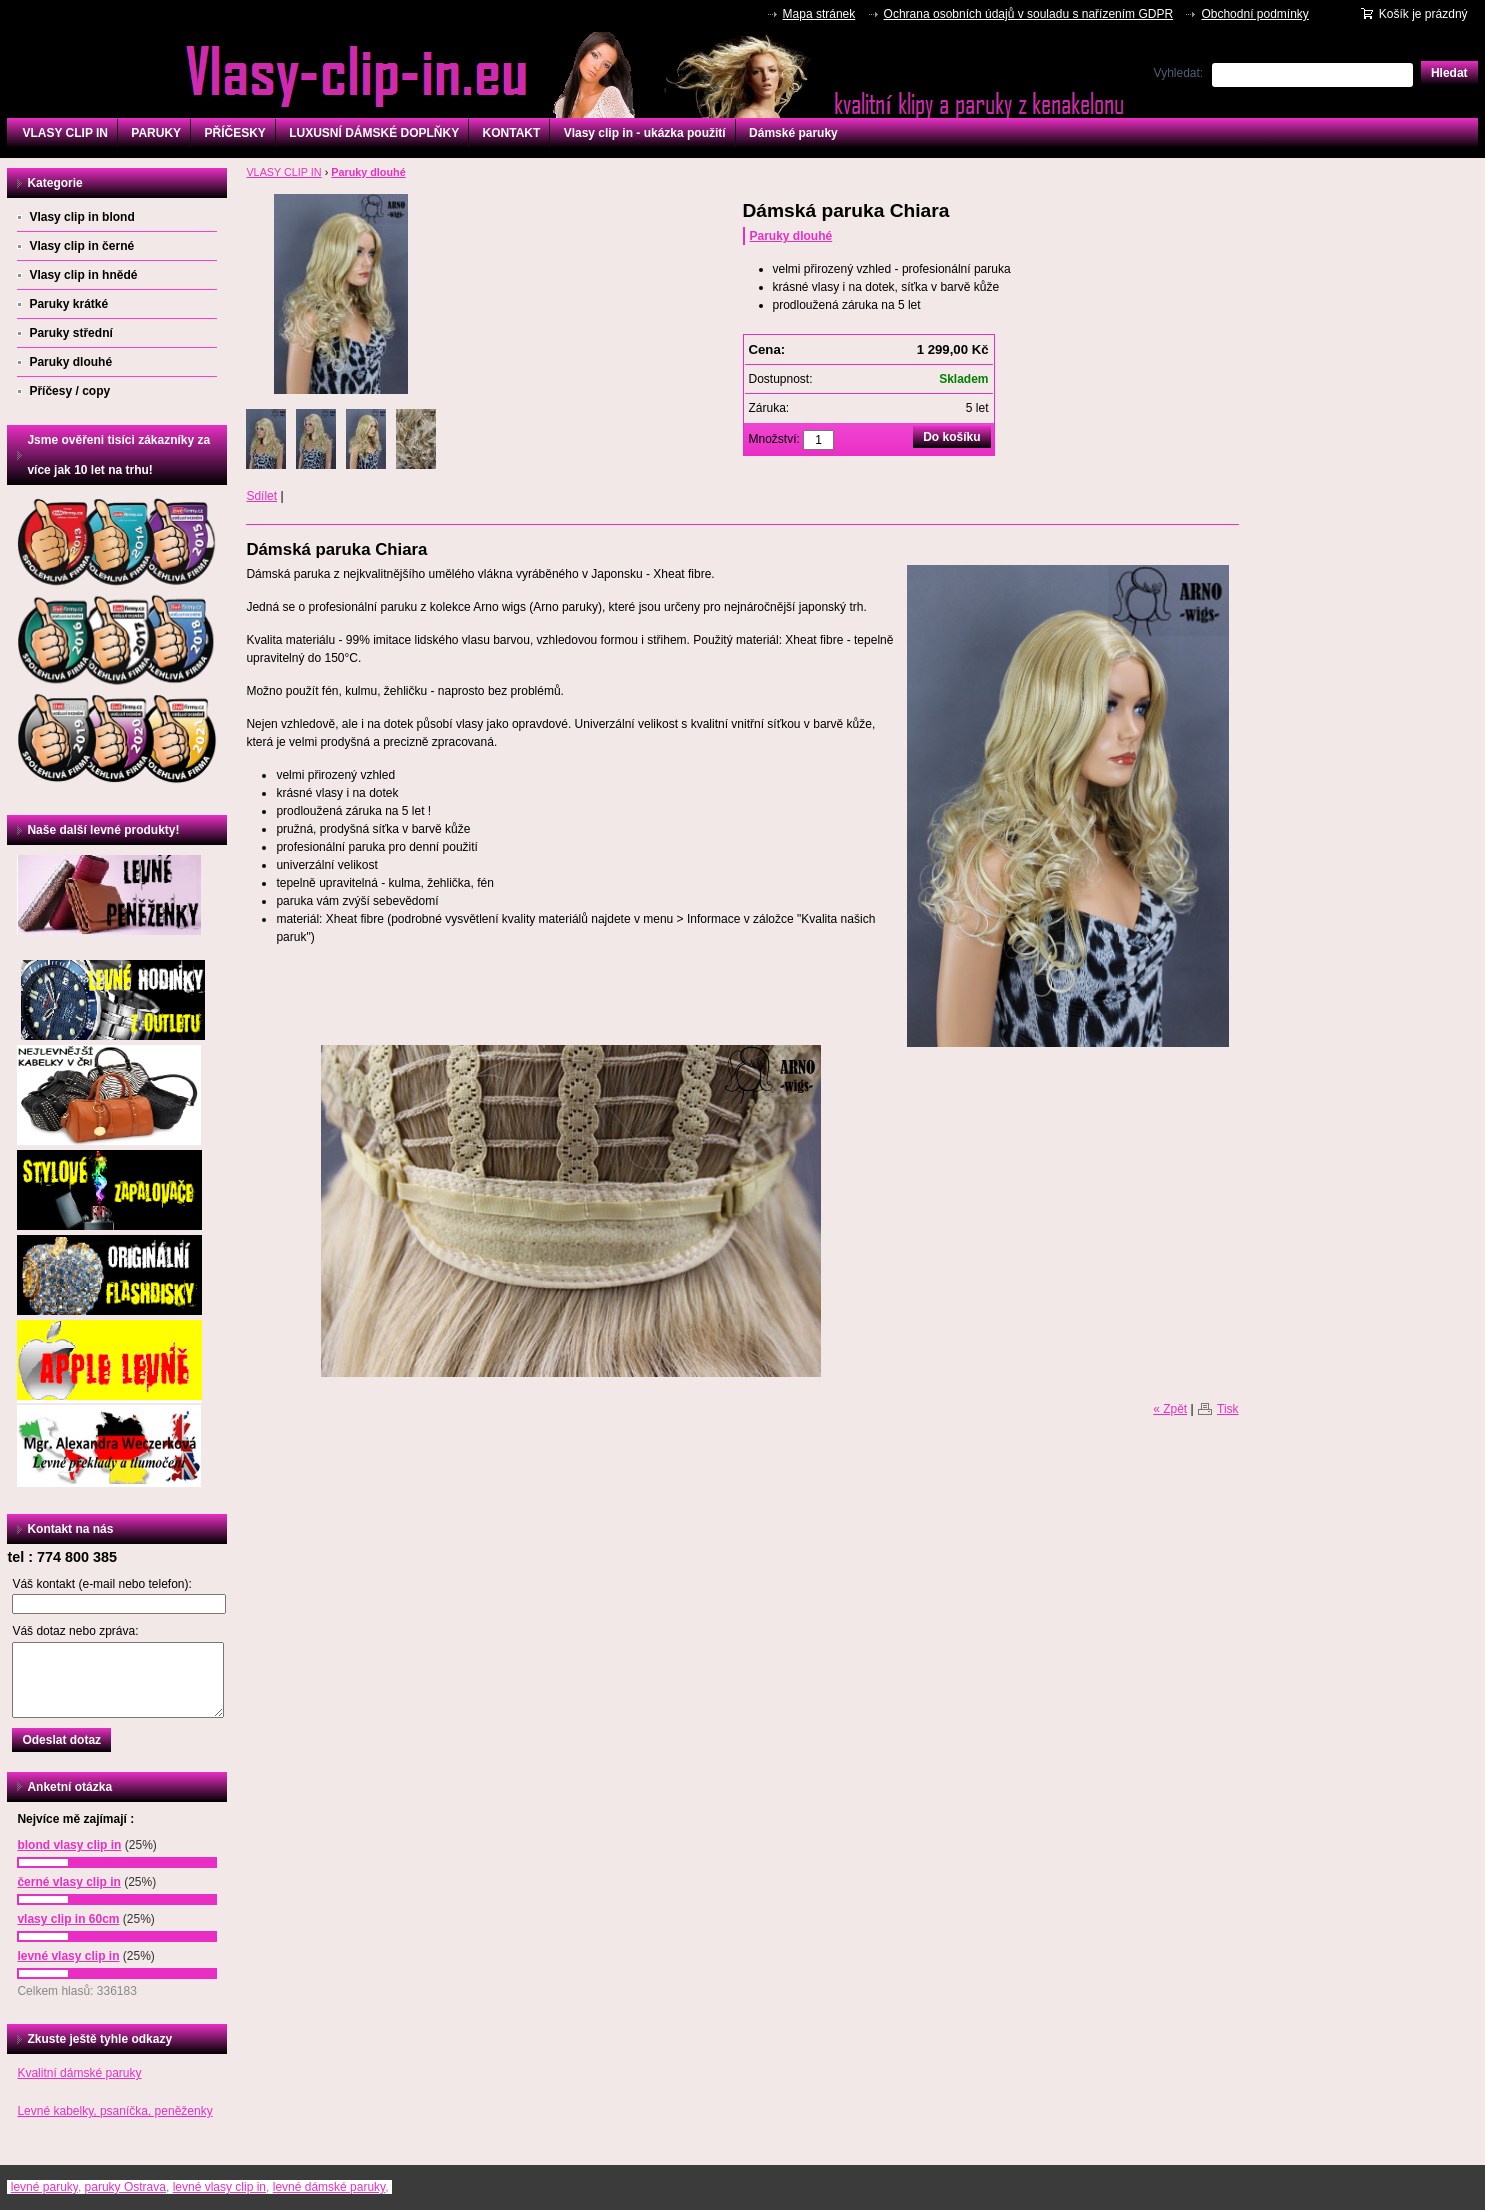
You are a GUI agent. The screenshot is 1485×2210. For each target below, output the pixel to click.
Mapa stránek (819, 14)
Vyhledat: (1179, 73)
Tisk (1228, 1409)
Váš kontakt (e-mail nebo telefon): (101, 1584)
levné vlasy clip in (68, 1956)
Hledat (1449, 73)
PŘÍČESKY (234, 133)
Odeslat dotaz (61, 1740)
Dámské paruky (793, 133)
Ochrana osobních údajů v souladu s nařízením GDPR (1029, 14)
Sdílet (261, 496)
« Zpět (1170, 1409)
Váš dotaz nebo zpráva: (75, 1631)
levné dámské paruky (329, 2187)
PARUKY (156, 133)
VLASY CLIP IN (65, 133)
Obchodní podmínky (1254, 14)
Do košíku (951, 437)
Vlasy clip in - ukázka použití (645, 133)
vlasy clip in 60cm (68, 1919)
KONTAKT (512, 133)
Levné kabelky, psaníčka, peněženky (114, 2111)
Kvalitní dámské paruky (79, 2073)
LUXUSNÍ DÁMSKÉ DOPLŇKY (374, 133)
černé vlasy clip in (68, 1882)
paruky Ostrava (125, 2187)
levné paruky (44, 2187)
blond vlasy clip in (69, 1845)
